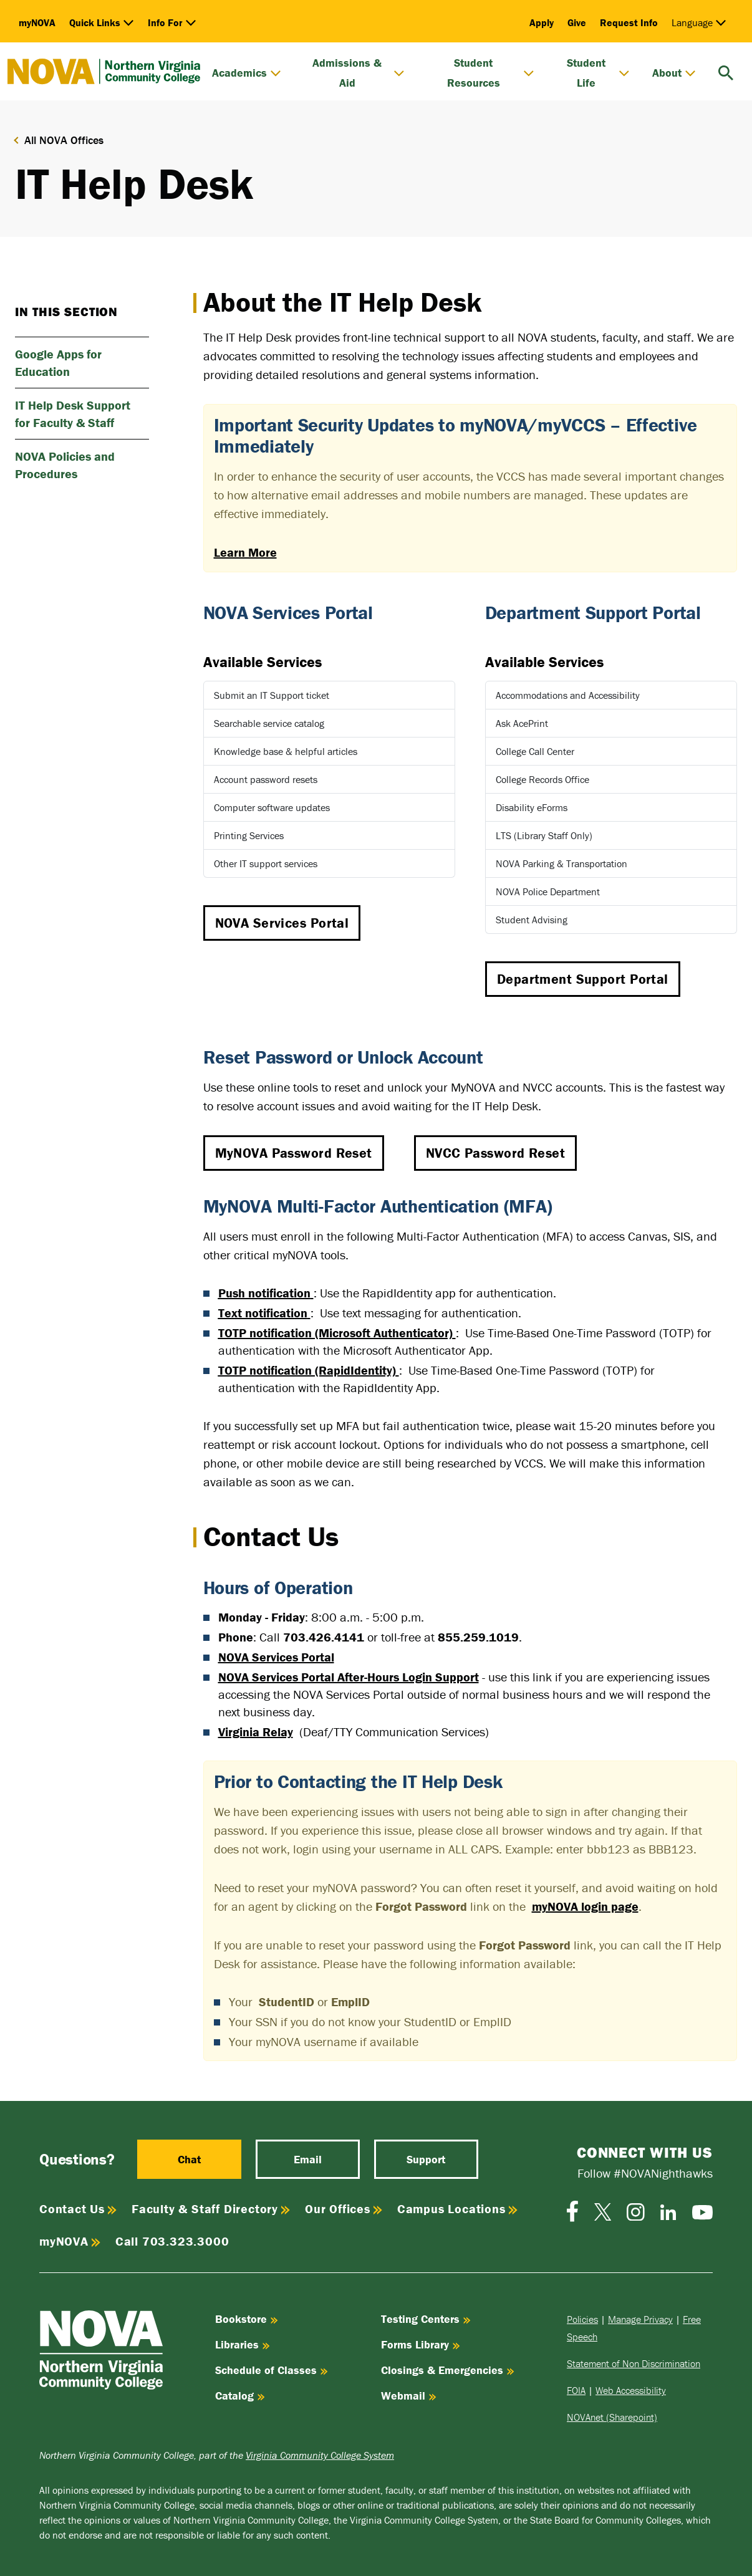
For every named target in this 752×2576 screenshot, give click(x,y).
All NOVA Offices (64, 140)
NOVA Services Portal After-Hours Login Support (348, 1676)
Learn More (245, 552)
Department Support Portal (582, 979)
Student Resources (490, 72)
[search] (726, 71)
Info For (172, 22)
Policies (582, 2319)
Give (576, 22)
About (674, 73)
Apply (541, 22)
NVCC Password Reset (495, 1153)
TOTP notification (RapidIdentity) (307, 1370)
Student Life (598, 72)
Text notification (262, 1312)
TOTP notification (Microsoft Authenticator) (335, 1332)
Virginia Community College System (320, 2455)
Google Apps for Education (58, 362)
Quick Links (101, 22)
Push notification (264, 1292)
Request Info (629, 22)
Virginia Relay (255, 1731)
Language (699, 22)
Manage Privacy (640, 2319)
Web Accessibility (630, 2390)
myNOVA (37, 22)
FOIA (576, 2390)
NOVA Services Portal (282, 923)
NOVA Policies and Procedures (65, 464)
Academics (246, 73)
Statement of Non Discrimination (633, 2363)
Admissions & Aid (358, 72)
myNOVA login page (585, 1906)
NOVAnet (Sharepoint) (612, 2417)
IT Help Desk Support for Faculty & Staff (72, 413)
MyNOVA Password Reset (293, 1153)
